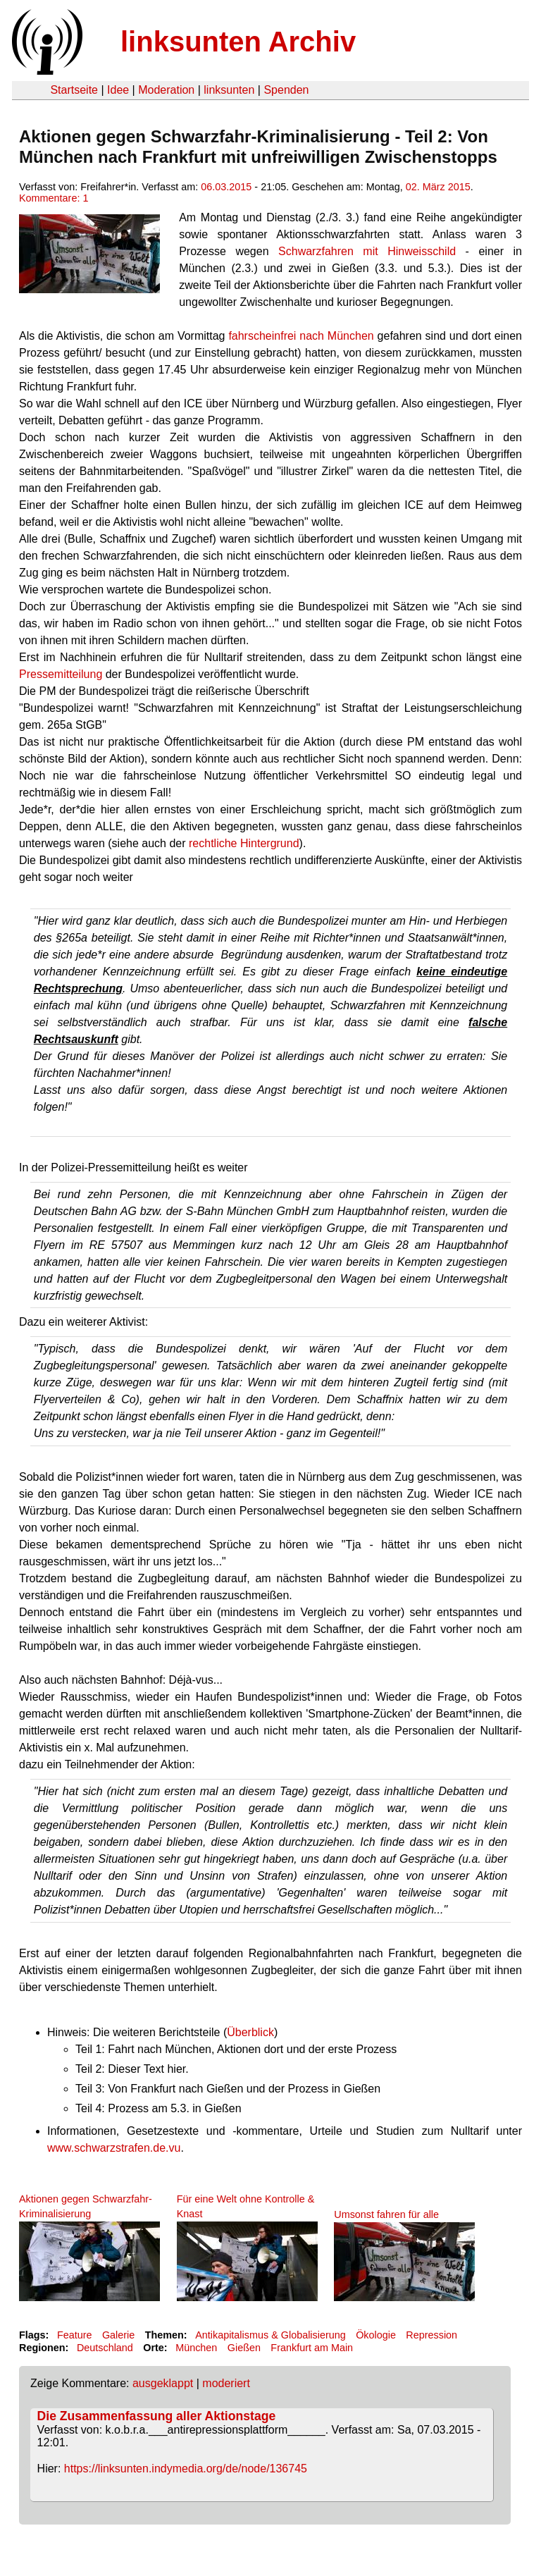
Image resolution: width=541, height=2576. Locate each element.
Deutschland (105, 2347)
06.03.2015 (226, 186)
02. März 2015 (438, 186)
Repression (431, 2335)
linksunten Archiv (238, 41)
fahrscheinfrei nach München (300, 336)
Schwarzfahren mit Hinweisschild (367, 251)
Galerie (118, 2335)
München (196, 2347)
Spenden (286, 90)
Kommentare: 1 (53, 198)
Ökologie (376, 2335)
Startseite (74, 90)
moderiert (226, 2383)
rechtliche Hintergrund (244, 843)
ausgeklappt (162, 2383)
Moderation (166, 90)
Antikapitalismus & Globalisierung (270, 2335)
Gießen (244, 2347)
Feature (74, 2335)
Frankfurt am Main (311, 2347)
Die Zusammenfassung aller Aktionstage (156, 2416)
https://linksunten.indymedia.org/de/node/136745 (185, 2469)
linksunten (229, 90)
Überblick (250, 2032)
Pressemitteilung (62, 674)
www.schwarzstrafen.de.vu (113, 2148)
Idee (118, 90)
